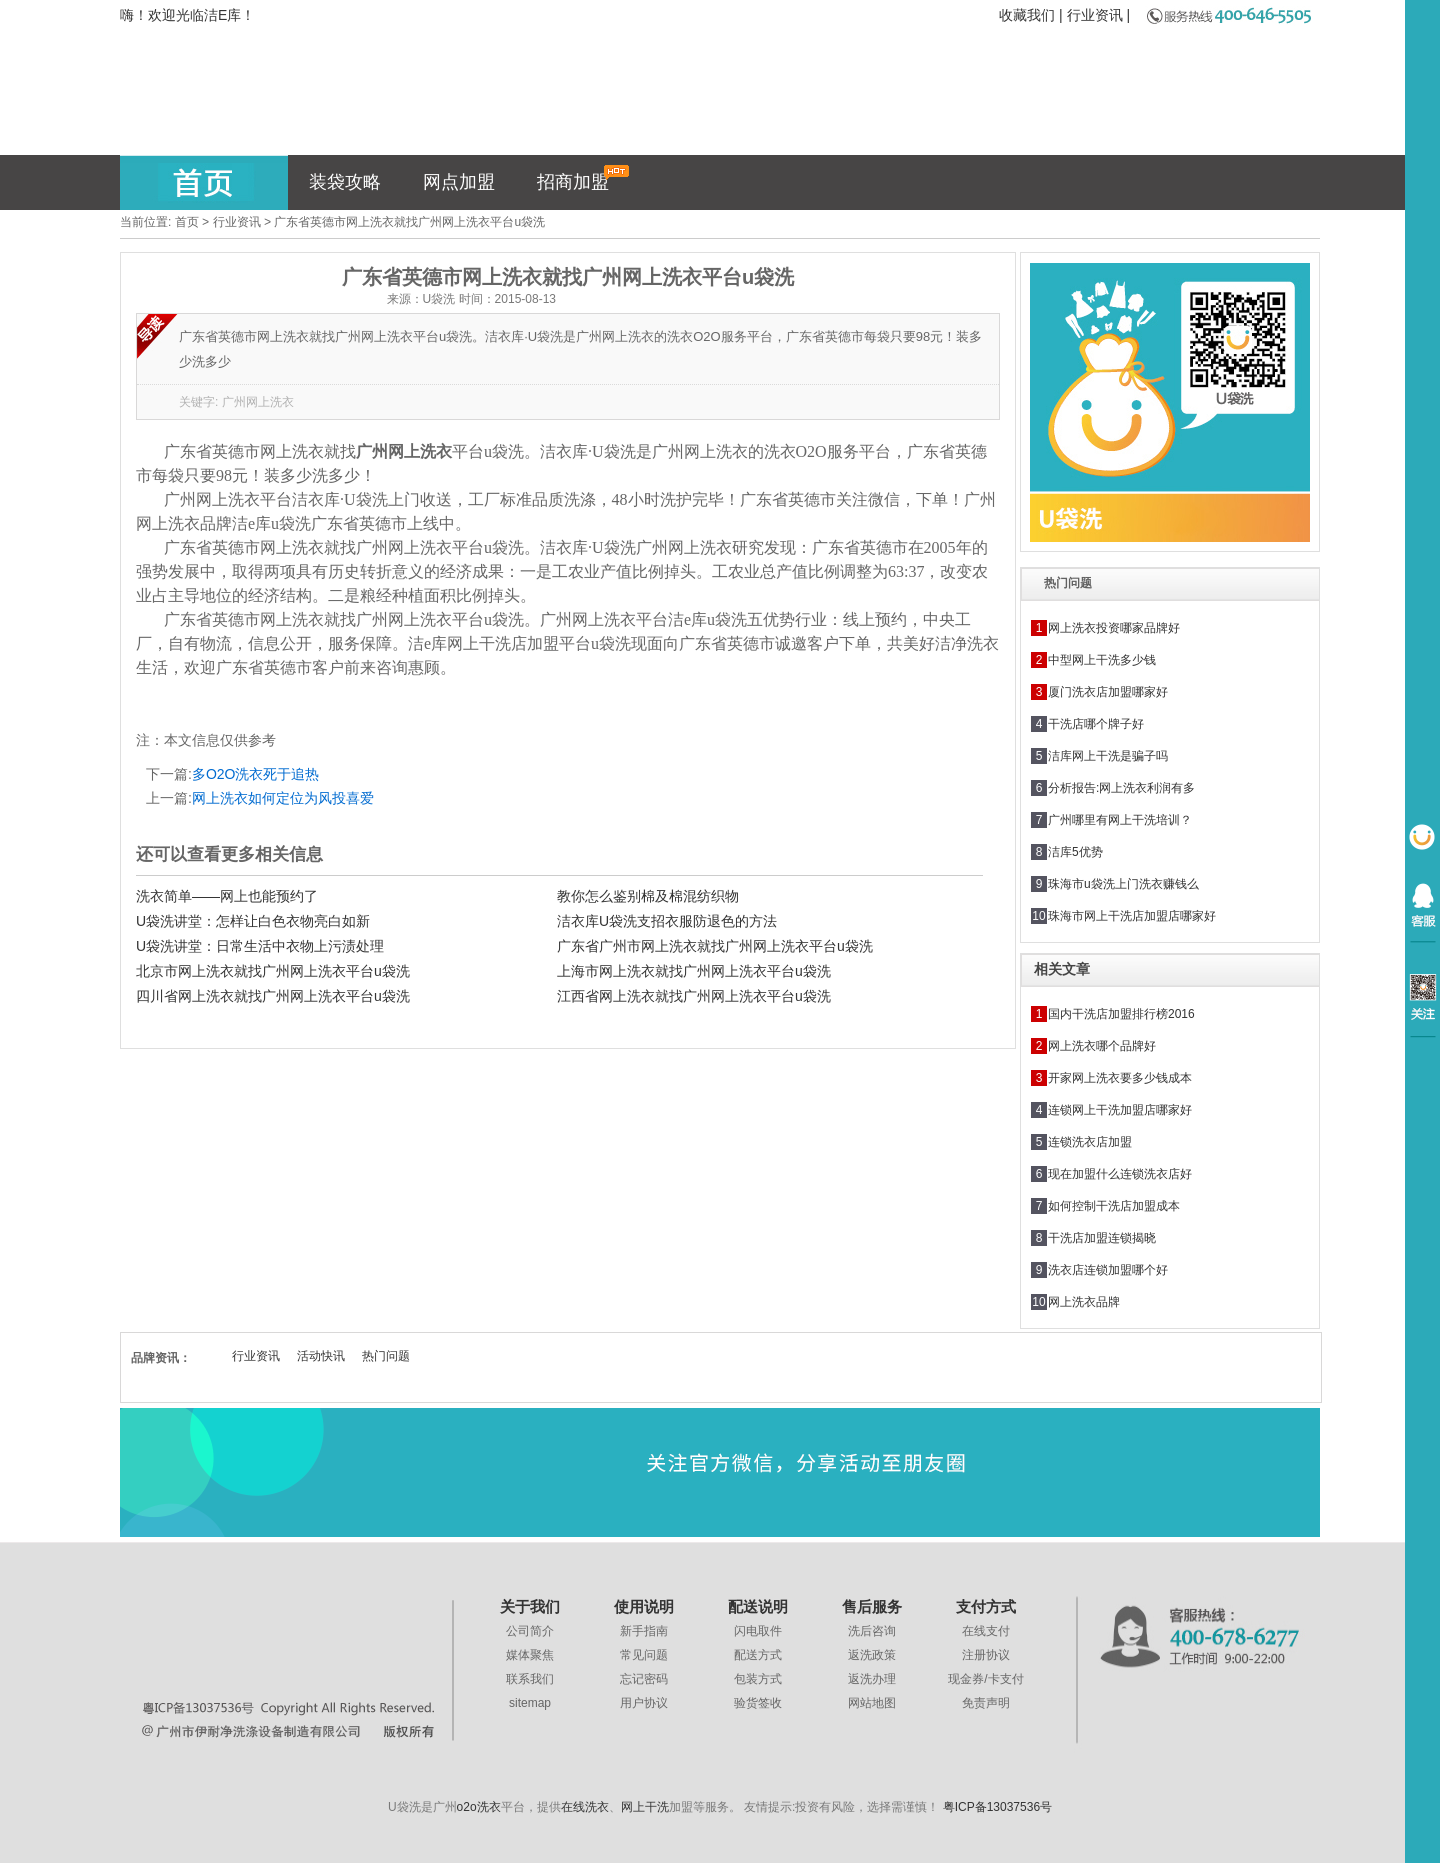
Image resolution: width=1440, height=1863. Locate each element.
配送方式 (758, 1655)
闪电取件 (758, 1631)
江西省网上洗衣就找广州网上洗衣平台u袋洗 (694, 996)
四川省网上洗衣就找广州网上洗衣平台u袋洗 (273, 996)
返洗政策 (872, 1655)
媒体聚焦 (530, 1655)
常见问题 (644, 1655)
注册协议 (986, 1655)
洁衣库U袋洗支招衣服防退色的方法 (667, 921)
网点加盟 (459, 182)
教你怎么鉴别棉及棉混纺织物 (648, 896)
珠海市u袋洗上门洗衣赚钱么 (1123, 884)
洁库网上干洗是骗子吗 (1108, 756)
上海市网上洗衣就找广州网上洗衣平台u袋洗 (694, 971)
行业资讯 (1095, 15)
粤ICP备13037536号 (997, 1807)
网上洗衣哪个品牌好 (1102, 1046)
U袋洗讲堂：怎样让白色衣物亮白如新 (253, 921)
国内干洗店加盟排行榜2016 (1121, 1014)
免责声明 (986, 1703)
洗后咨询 (872, 1631)
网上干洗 (645, 1807)
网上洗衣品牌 (1084, 1302)
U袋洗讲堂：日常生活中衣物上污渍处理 (260, 946)
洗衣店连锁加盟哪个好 (1108, 1270)
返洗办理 (872, 1679)
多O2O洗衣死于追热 (256, 774)
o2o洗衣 (479, 1807)
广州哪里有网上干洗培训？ (1120, 820)
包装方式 (758, 1679)
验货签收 (758, 1703)
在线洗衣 (585, 1807)
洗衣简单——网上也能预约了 (227, 896)
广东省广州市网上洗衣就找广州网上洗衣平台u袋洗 (715, 946)
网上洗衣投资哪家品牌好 (1114, 628)
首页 (187, 222)
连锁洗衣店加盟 (1090, 1142)
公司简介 (530, 1631)
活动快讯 (321, 1356)
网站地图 (872, 1703)
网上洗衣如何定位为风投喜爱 (283, 798)
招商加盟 (583, 178)
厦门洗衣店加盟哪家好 (1108, 692)
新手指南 (644, 1631)
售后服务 (872, 1606)
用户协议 (644, 1703)
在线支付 (986, 1631)
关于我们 (530, 1606)
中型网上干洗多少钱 (1102, 660)
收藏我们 (1027, 15)
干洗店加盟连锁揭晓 (1102, 1238)
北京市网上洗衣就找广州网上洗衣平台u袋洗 (273, 971)
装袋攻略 (345, 182)
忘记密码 (644, 1679)
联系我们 (530, 1679)
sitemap (530, 1703)
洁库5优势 (1075, 852)
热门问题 (386, 1356)
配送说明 (758, 1606)
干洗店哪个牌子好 (1096, 724)
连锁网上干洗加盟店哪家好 (1120, 1110)
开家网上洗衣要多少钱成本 (1120, 1078)
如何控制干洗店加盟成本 (1114, 1206)
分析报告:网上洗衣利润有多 (1121, 788)
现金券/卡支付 (985, 1679)
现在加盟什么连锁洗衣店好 (1120, 1174)
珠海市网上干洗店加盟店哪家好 (1132, 916)
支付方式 (986, 1606)
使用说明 (644, 1606)
